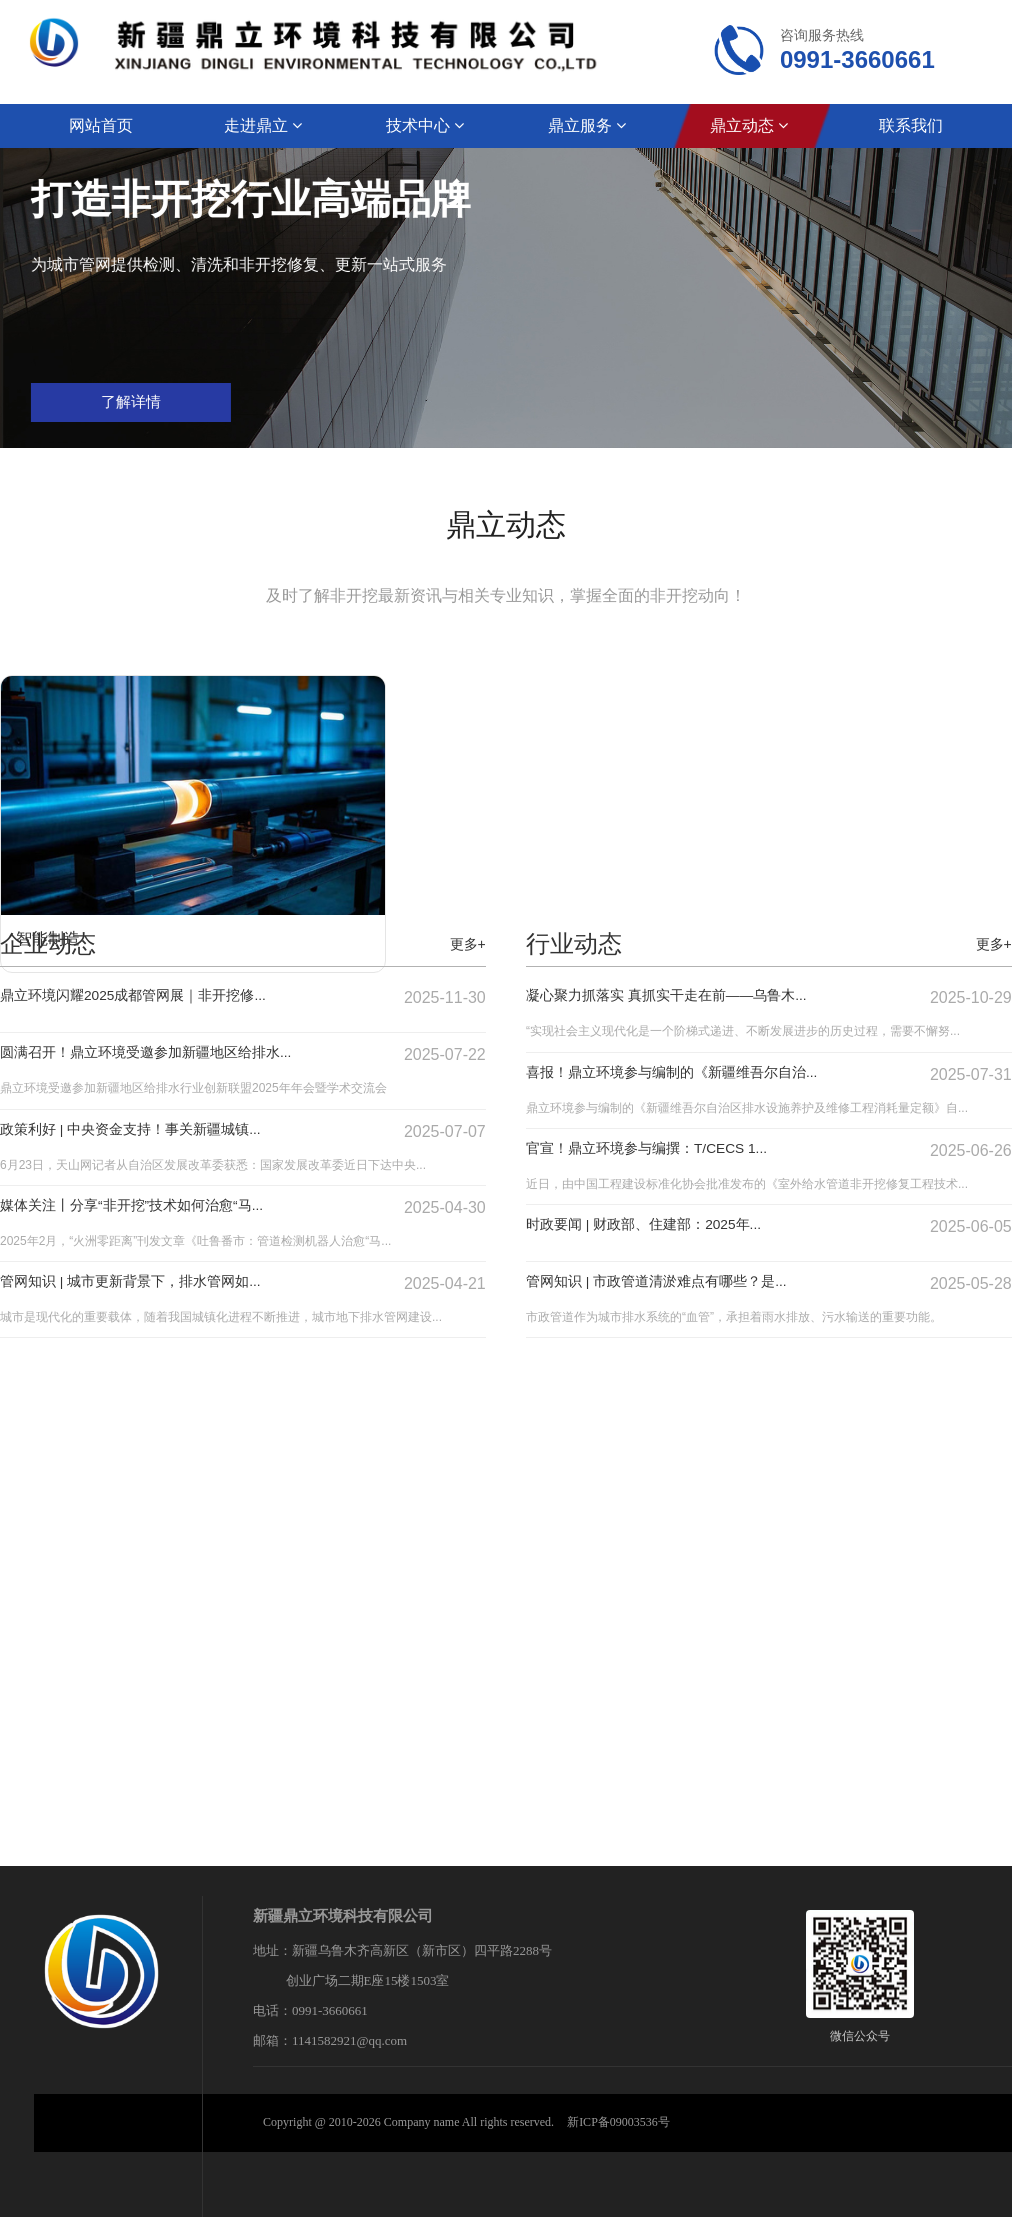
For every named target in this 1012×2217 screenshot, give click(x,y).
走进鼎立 (263, 125)
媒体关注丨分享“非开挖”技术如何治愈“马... (150, 1206)
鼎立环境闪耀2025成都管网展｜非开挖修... (152, 996)
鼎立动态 (749, 125)
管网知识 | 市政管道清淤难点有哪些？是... (675, 1282)
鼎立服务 (587, 125)
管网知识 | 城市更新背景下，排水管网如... (149, 1282)
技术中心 (425, 125)
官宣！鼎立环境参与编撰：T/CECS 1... (664, 1149)
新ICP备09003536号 (618, 2122)
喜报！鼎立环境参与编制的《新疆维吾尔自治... (692, 1073)
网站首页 (101, 125)
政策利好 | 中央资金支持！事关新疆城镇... (149, 1130)
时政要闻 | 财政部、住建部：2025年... (661, 1225)
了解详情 (552, 407)
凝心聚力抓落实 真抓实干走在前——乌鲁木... (687, 996)
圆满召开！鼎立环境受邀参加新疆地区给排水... (166, 1053)
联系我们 (911, 125)
